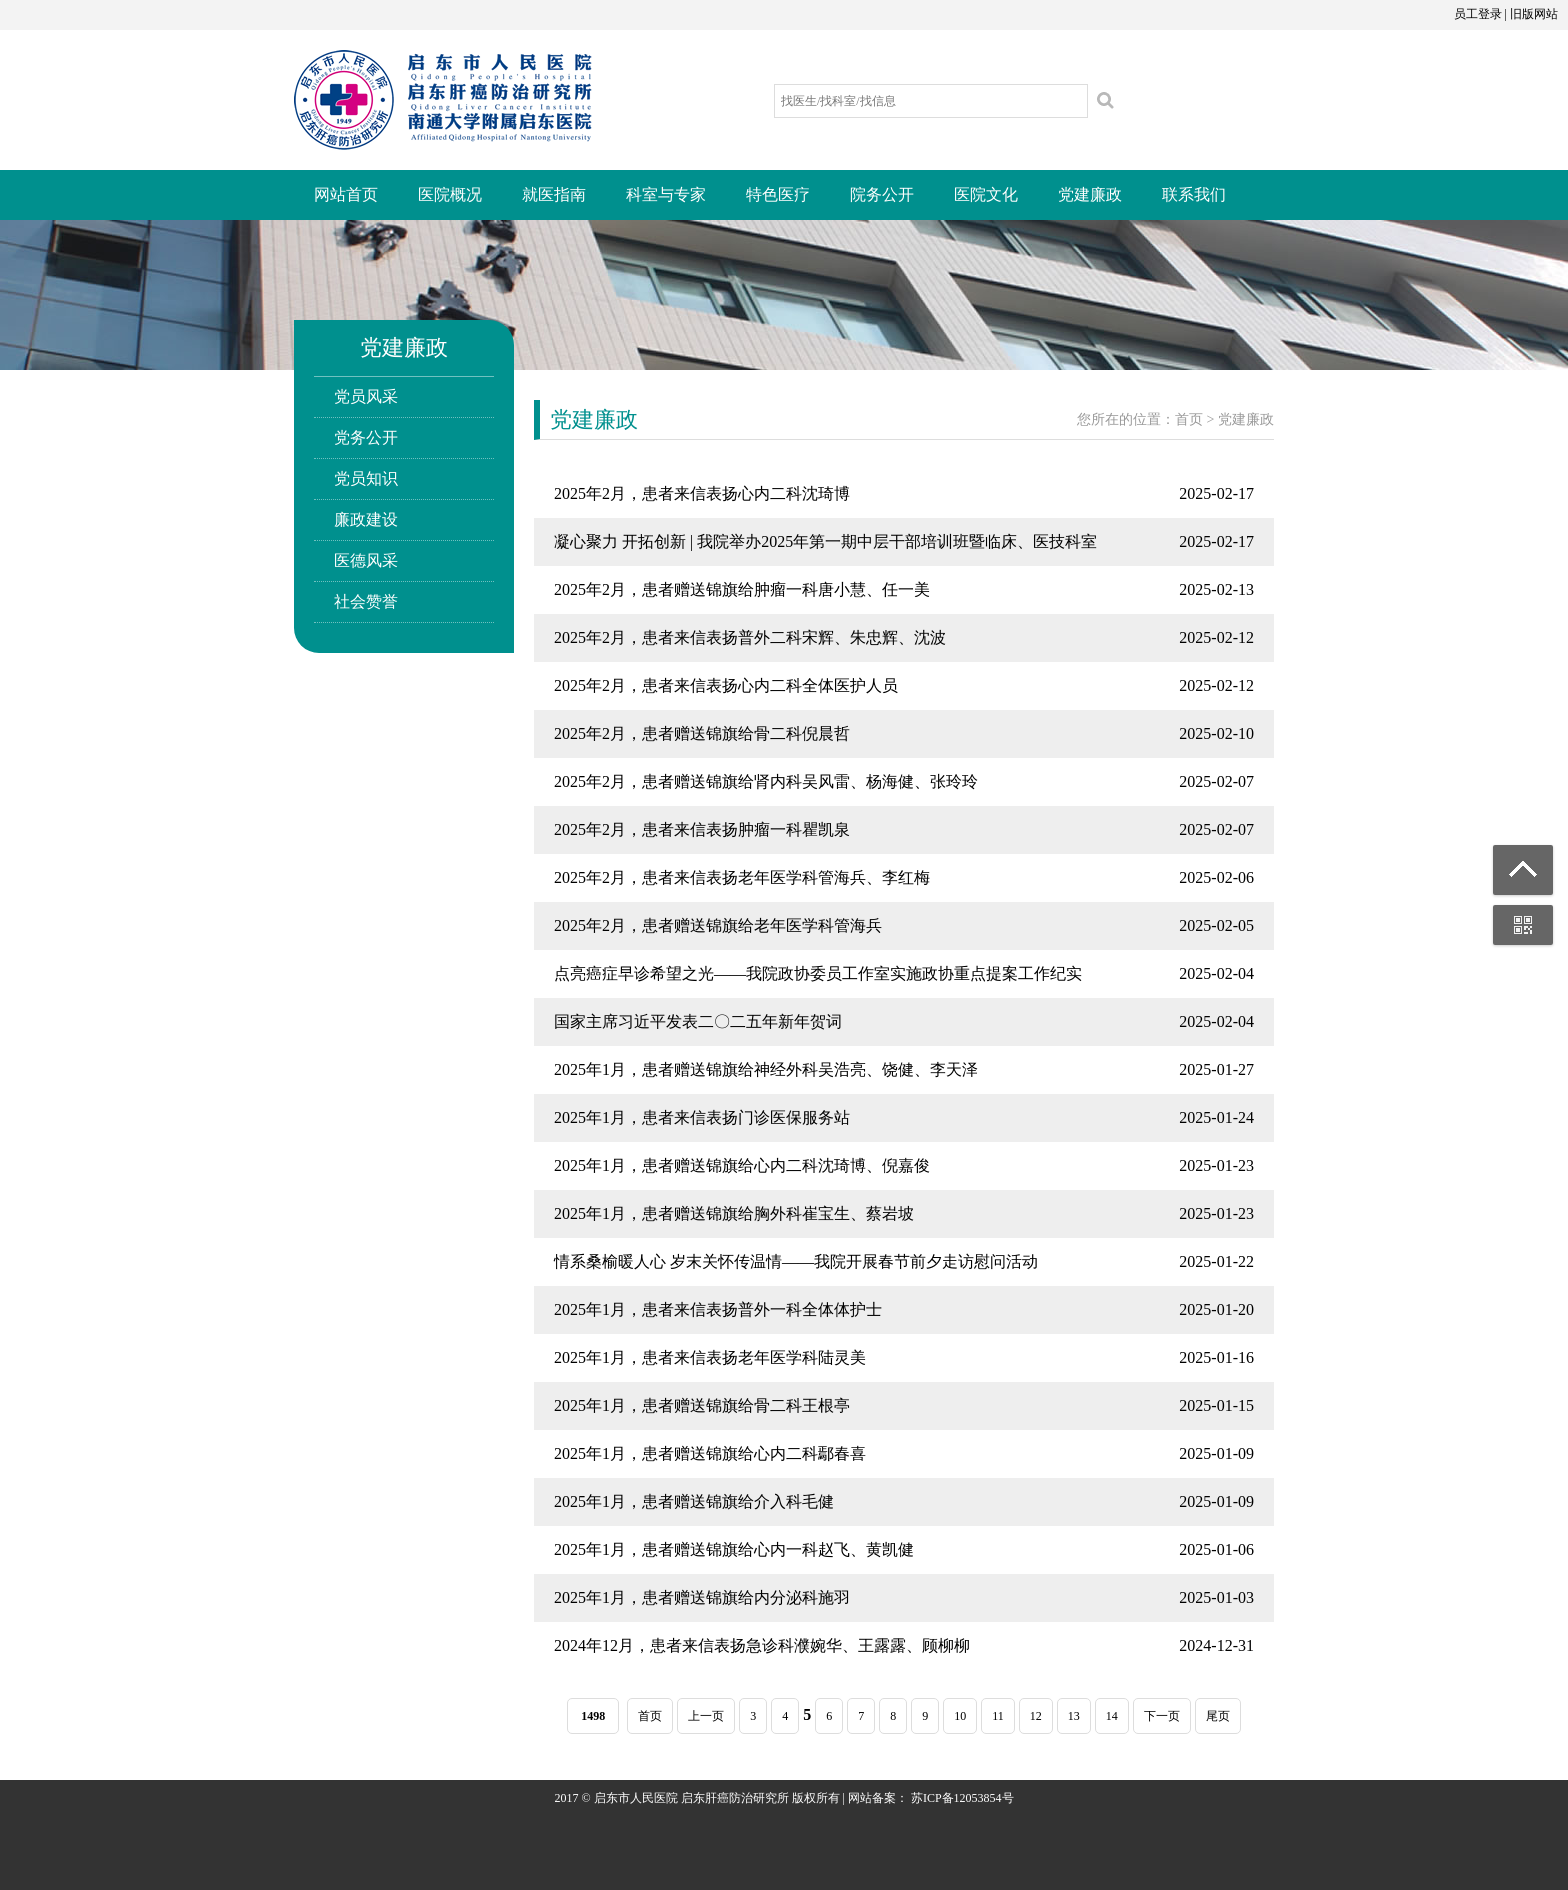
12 (1036, 1716)
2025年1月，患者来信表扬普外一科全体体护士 (718, 1309)
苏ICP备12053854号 (962, 1798)
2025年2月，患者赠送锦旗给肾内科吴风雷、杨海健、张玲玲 (766, 781)
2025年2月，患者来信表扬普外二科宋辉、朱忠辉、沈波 (750, 637)
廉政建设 (366, 519)
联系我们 (1194, 194)
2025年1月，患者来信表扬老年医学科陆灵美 (710, 1357)
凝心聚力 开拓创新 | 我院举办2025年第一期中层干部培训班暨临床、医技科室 (825, 541)
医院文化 (986, 194)
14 (1112, 1716)
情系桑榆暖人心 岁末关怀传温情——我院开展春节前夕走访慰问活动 (796, 1261)
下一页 (1162, 1716)
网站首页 (346, 194)
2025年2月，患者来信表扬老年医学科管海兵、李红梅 (742, 877)
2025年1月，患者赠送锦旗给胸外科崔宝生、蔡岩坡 (734, 1213)
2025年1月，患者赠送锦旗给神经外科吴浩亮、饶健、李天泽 (766, 1069)
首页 (1189, 419)
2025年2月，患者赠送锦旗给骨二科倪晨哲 (702, 733)
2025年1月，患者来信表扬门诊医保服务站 (702, 1117)
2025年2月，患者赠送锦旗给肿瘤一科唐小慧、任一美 (742, 589)
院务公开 (882, 194)
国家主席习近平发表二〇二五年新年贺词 (698, 1021)
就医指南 (554, 194)
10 (960, 1716)
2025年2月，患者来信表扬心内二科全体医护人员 (726, 685)
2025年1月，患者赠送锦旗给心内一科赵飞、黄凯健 (734, 1549)
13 (1074, 1716)
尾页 (1218, 1716)
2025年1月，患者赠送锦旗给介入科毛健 (694, 1501)
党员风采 (366, 396)
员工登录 (1478, 14)
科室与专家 (666, 194)
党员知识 (366, 478)
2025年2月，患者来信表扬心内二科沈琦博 (702, 493)
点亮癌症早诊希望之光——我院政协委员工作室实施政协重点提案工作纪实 (818, 973)
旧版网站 (1534, 14)
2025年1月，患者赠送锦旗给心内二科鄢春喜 (710, 1453)
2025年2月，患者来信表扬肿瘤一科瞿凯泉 (702, 829)
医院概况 (450, 194)
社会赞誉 (366, 601)
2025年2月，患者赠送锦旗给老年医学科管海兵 (718, 925)
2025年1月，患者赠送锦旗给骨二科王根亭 (702, 1405)
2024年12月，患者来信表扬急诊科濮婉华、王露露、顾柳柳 (762, 1645)
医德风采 (366, 560)
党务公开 (366, 437)
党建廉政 (1090, 194)
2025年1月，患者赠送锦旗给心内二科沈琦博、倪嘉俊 (742, 1165)
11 (998, 1716)
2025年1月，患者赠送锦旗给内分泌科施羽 (702, 1597)
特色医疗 (778, 194)
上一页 (706, 1716)
